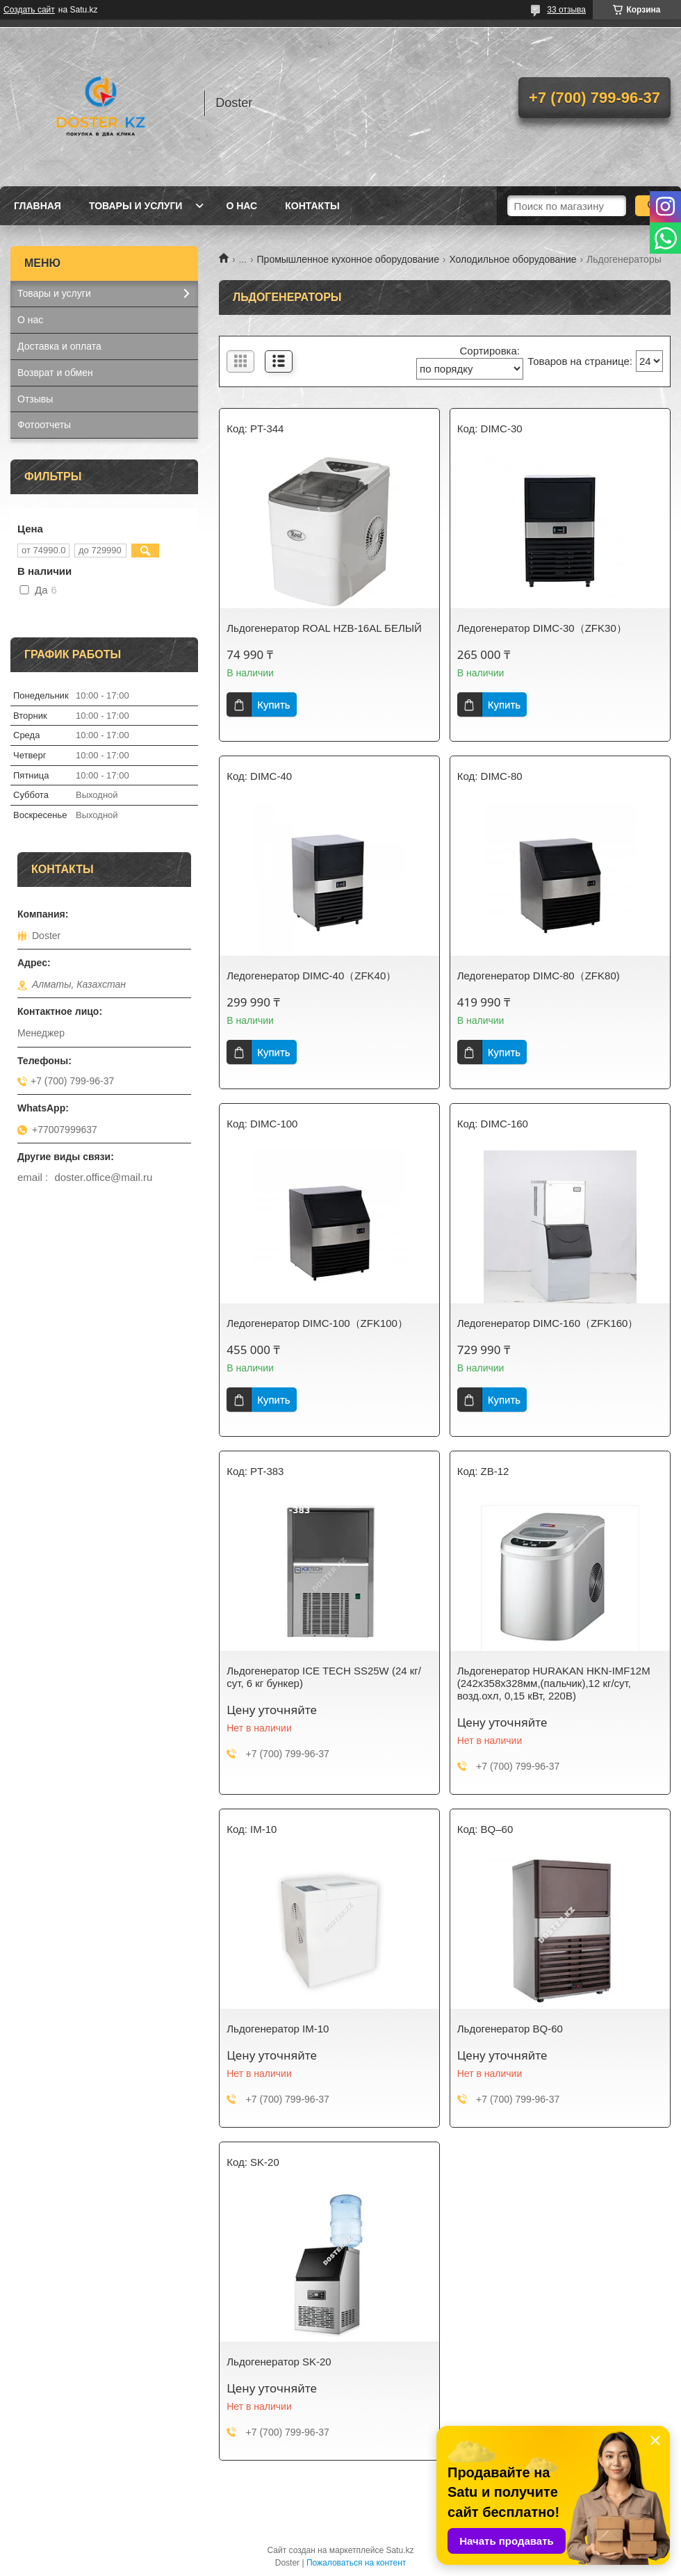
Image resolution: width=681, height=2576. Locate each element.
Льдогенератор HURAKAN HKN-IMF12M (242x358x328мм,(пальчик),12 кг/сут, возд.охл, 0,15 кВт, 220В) (553, 1683)
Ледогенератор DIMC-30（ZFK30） (542, 628)
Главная (37, 205)
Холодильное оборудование (512, 259)
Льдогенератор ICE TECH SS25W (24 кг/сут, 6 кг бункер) (324, 1677)
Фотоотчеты (44, 424)
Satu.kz (399, 2550)
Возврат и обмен (55, 372)
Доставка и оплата (59, 346)
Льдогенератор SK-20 (279, 2361)
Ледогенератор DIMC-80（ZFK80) (538, 975)
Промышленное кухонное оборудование (348, 259)
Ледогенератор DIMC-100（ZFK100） (317, 1323)
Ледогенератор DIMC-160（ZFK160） (548, 1323)
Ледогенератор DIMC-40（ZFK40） (311, 975)
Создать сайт (29, 10)
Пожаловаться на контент (356, 2563)
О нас (241, 205)
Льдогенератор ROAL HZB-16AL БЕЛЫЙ (324, 628)
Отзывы (35, 399)
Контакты (312, 205)
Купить (273, 704)
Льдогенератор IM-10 (278, 2029)
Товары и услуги (136, 205)
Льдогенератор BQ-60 (510, 2029)
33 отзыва (566, 10)
